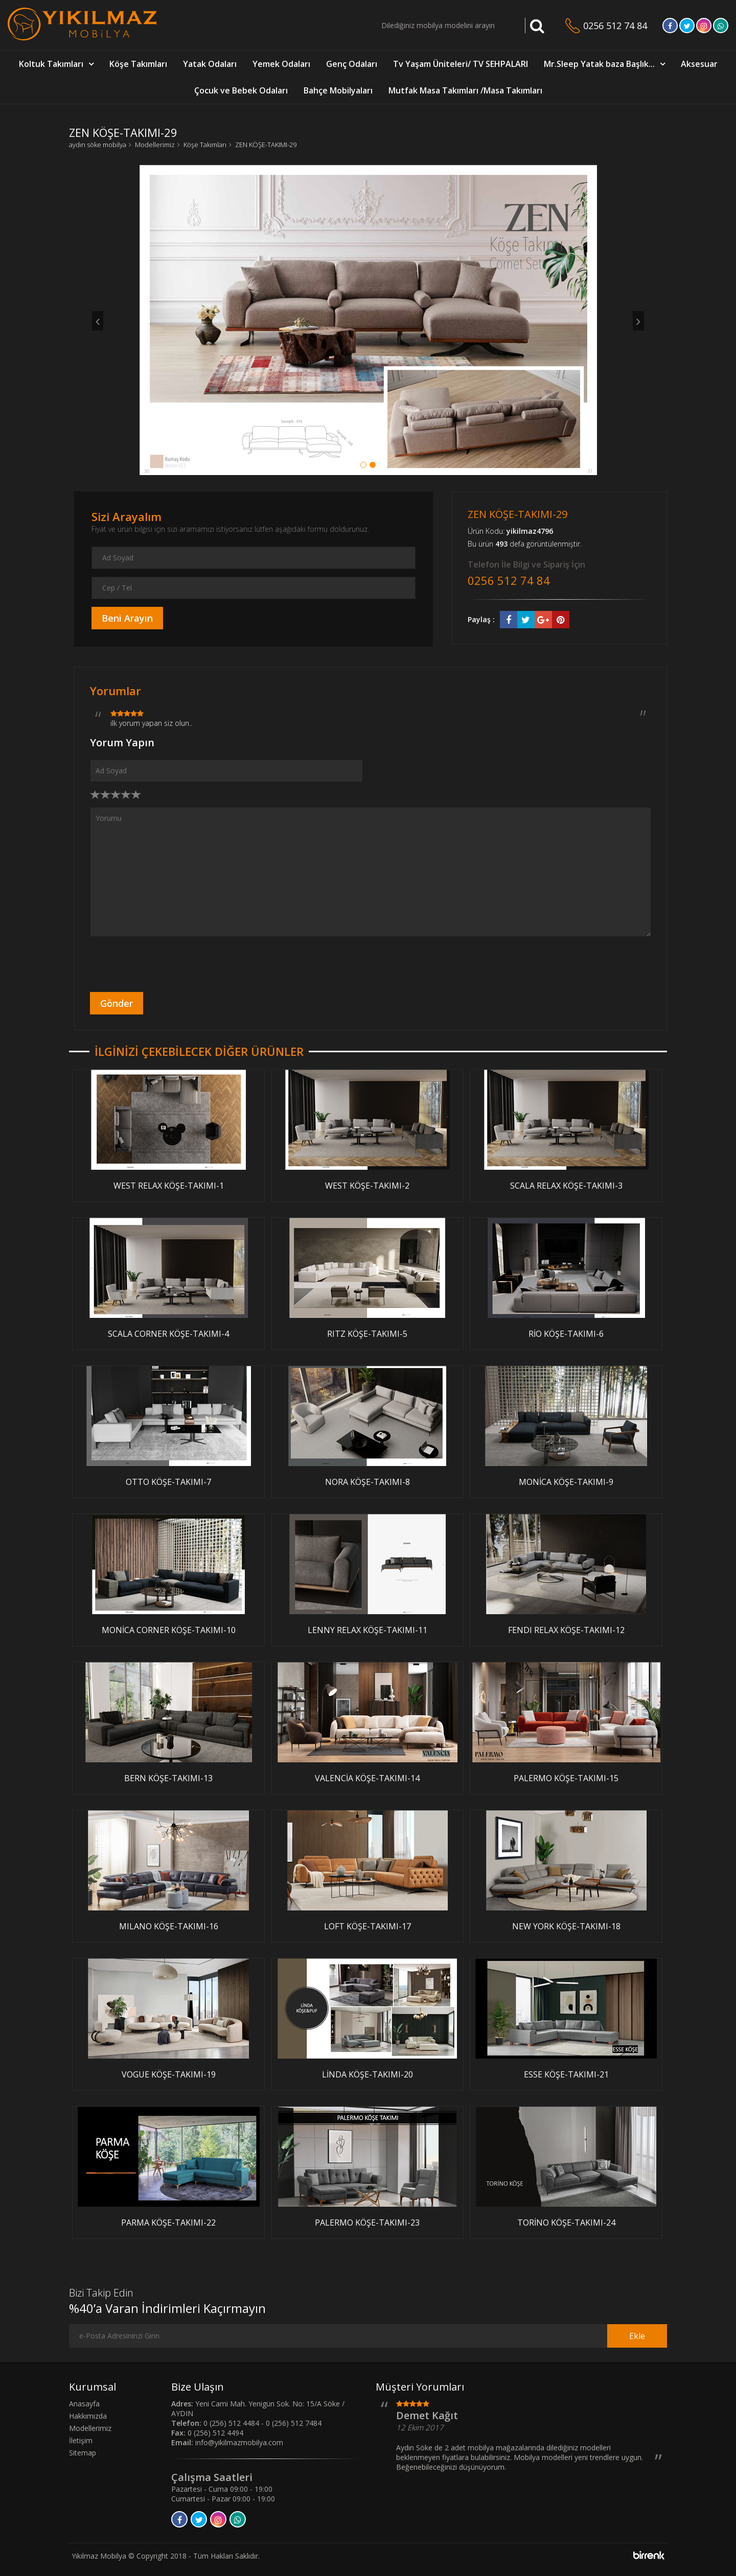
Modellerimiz (155, 144)
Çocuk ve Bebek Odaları (241, 90)
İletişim (81, 2440)
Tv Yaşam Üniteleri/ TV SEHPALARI (460, 63)
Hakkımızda (88, 2416)
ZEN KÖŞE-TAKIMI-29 (265, 144)
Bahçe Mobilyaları (338, 90)
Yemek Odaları (281, 63)
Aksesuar (699, 63)
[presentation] (167, 964)
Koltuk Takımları (51, 63)
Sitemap (82, 2452)
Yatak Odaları (210, 63)
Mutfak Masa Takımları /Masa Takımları (465, 90)
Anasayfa (84, 2403)
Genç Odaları (351, 63)
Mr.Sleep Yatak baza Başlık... (599, 63)
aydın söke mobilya (97, 144)
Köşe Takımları (138, 63)
